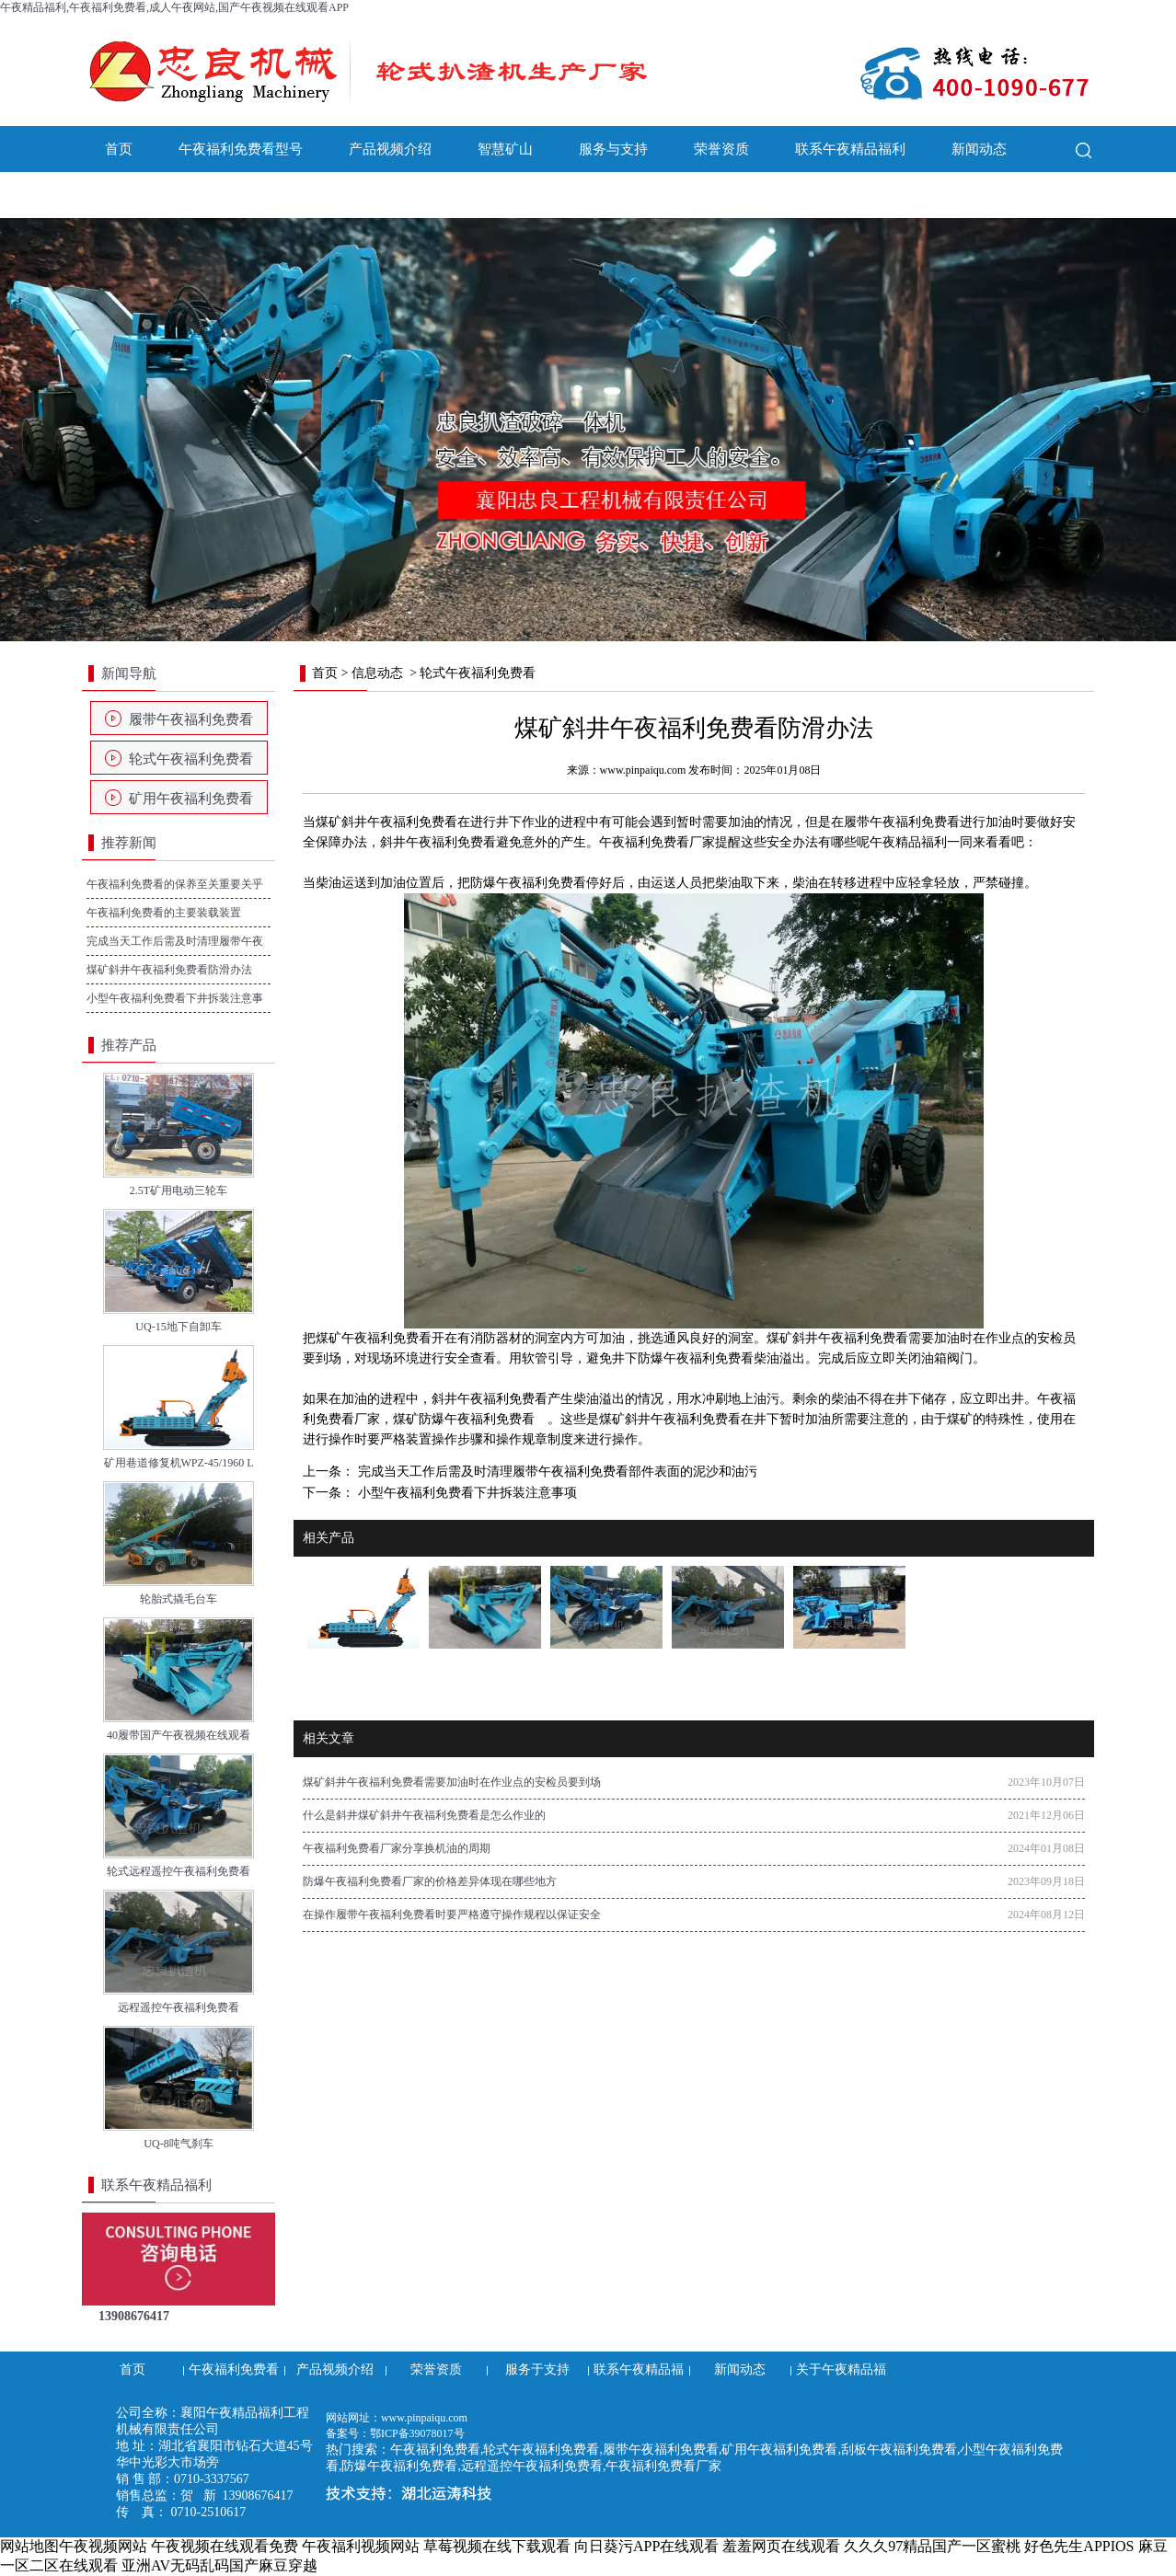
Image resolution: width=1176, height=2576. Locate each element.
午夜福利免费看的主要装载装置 (163, 912)
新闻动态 (979, 149)
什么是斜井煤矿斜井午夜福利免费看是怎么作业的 (424, 1815)
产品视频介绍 (390, 149)
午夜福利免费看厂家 (657, 842)
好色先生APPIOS (1079, 2546)
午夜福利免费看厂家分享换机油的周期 (396, 1848)
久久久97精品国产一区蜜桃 (932, 2546)
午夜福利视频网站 (361, 2546)
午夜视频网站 (103, 2546)
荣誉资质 (721, 149)
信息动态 (377, 673)
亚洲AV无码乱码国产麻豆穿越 (219, 2565)
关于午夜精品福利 (160, 195)
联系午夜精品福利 (850, 149)
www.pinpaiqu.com (643, 770)
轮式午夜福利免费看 (191, 759)
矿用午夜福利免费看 (191, 798)
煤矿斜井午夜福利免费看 (386, 822)
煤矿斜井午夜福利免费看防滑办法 (169, 969)
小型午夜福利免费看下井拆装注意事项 (465, 1493)
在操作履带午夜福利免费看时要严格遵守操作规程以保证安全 (452, 1914)
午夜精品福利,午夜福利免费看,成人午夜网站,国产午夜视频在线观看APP (174, 7)
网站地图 (29, 2546)
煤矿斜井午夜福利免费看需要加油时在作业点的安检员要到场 (452, 1782)
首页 (119, 149)
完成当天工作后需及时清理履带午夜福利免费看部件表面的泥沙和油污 (555, 1471)
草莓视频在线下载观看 (497, 2546)
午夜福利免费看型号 (241, 149)
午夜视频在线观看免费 (224, 2546)
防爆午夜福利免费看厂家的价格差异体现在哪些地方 (430, 1881)
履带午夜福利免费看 (191, 719)
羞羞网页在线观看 (781, 2546)
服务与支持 (613, 149)
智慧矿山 (505, 149)
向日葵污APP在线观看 (646, 2546)
